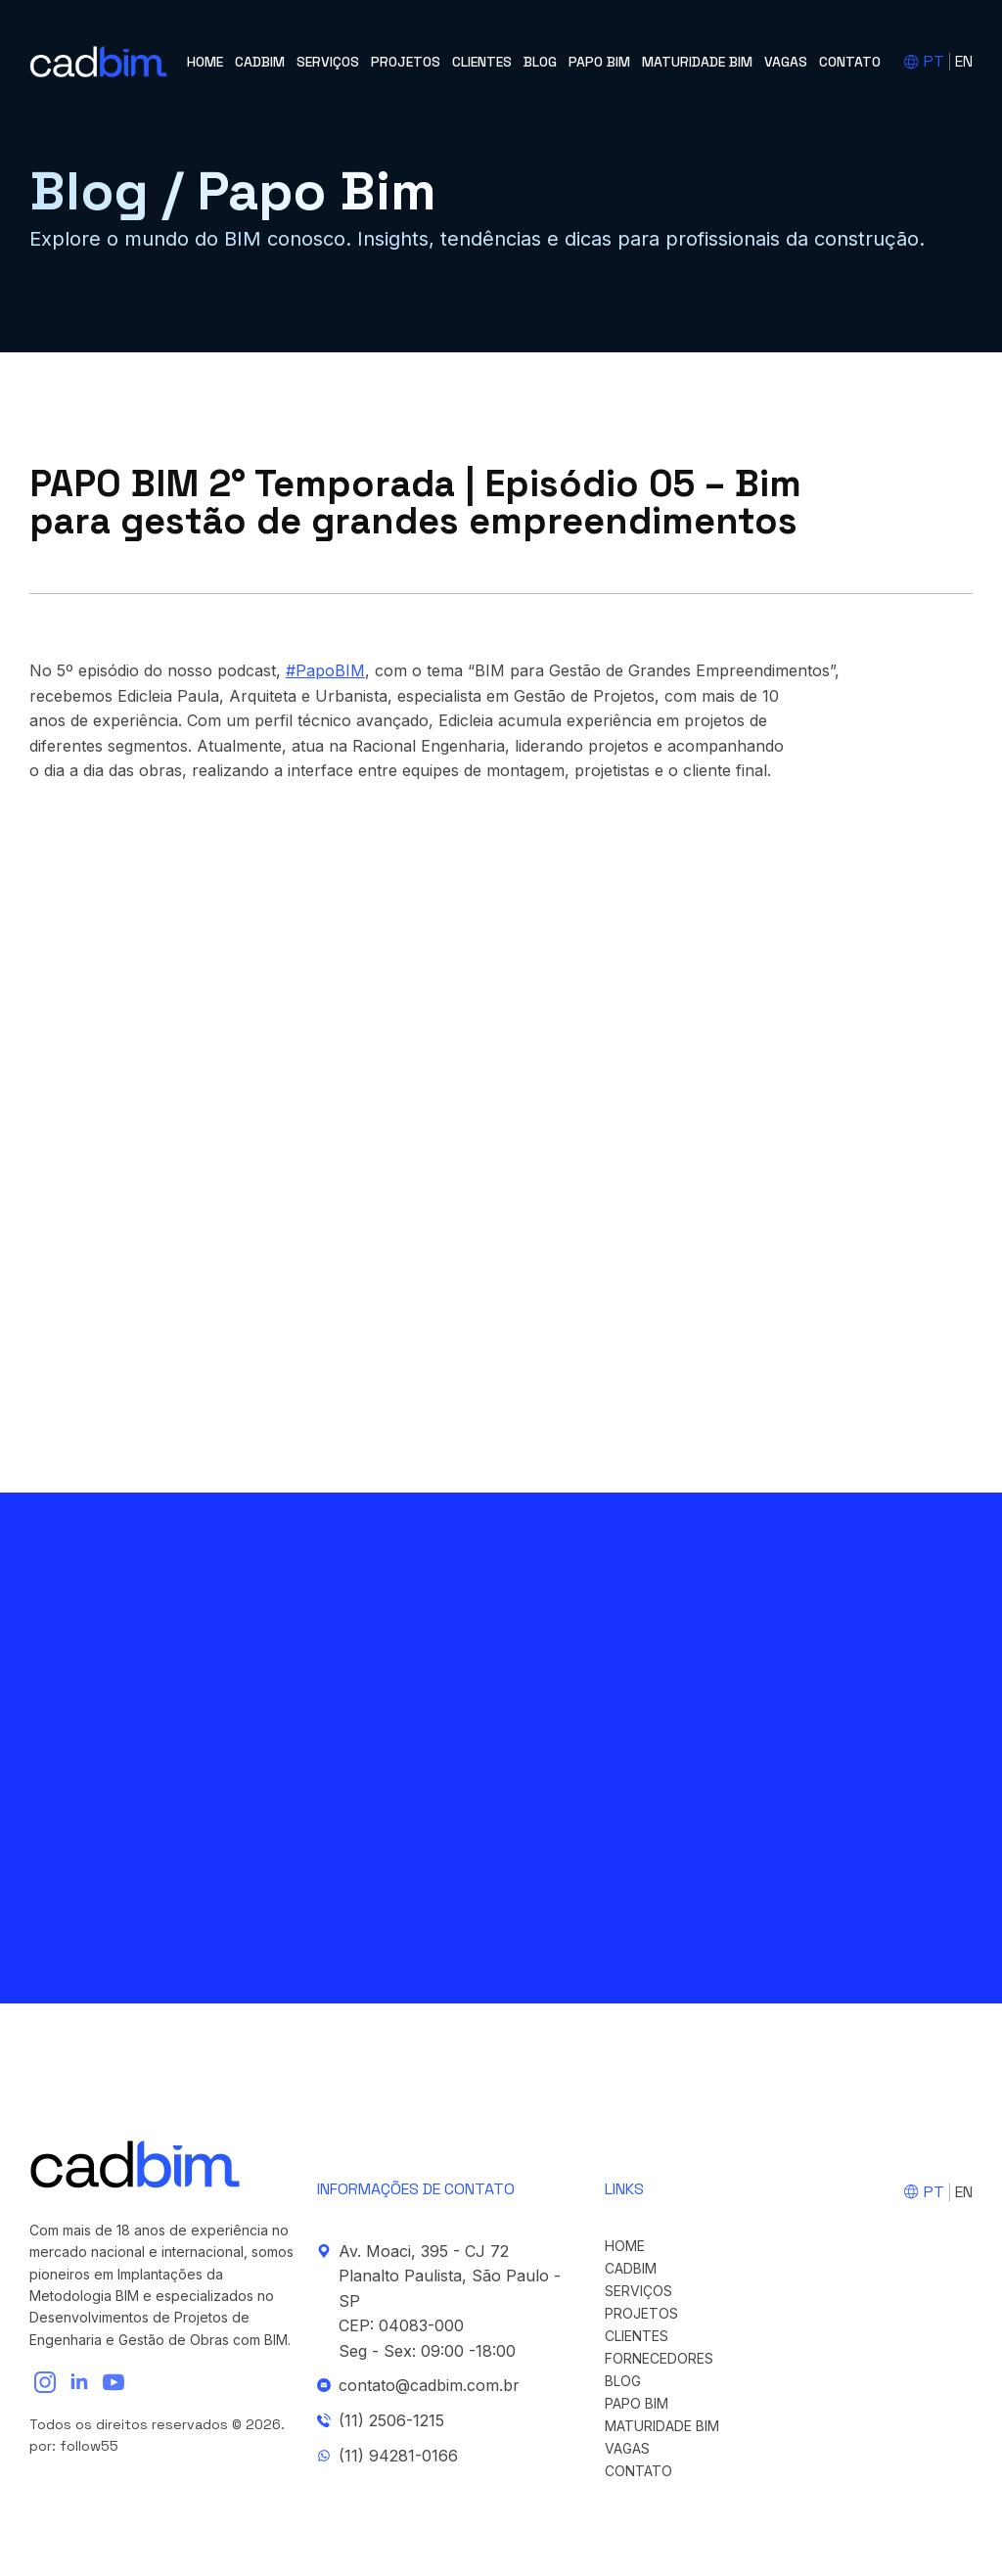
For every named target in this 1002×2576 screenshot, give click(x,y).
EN (964, 61)
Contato (850, 61)
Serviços (327, 61)
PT (934, 61)
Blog (540, 61)
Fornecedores (659, 2359)
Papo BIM (599, 61)
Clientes (482, 61)
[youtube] (113, 2382)
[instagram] (45, 2382)
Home (205, 61)
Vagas (785, 61)
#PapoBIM (325, 670)
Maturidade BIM (697, 61)
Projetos (405, 61)
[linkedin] (79, 2382)
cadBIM (260, 61)
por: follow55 (73, 2446)
